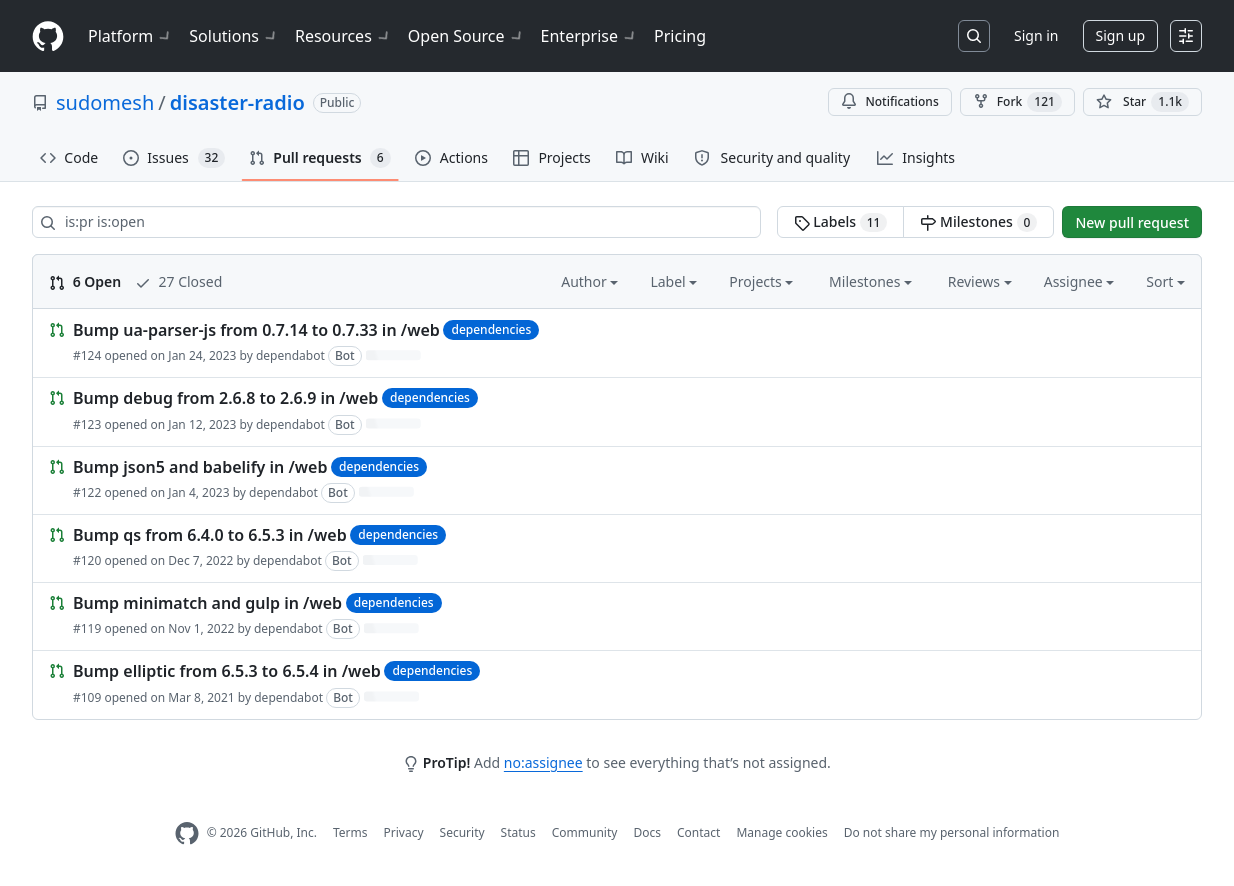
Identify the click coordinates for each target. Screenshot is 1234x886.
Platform (130, 36)
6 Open (85, 281)
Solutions (234, 36)
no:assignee (543, 762)
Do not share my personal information (952, 832)
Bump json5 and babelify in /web (200, 467)
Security (462, 832)
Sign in (1036, 35)
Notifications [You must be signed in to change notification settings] (889, 101)
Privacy (404, 832)
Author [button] (589, 281)
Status (518, 832)
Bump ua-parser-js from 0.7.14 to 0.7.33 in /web (256, 330)
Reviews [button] (980, 281)
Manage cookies (781, 832)
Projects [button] (761, 281)
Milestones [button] (870, 281)
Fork (1017, 102)
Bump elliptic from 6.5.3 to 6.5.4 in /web (227, 672)
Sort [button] (1165, 281)
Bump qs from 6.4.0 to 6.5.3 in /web (210, 535)
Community (585, 832)
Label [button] (673, 281)
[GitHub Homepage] (187, 833)
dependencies (491, 329)
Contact (698, 832)
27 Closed (178, 281)
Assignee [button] (1079, 281)
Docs (647, 832)
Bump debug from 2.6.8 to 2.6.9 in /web (225, 399)
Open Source (466, 36)
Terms (350, 832)
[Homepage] (48, 36)
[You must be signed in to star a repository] (1142, 102)
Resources (343, 36)
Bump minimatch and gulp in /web (207, 603)
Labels (841, 222)
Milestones (978, 222)
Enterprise (589, 36)
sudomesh (105, 102)
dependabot (290, 355)
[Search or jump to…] (974, 36)
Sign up (1120, 35)
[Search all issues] (396, 222)
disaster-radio (237, 102)
